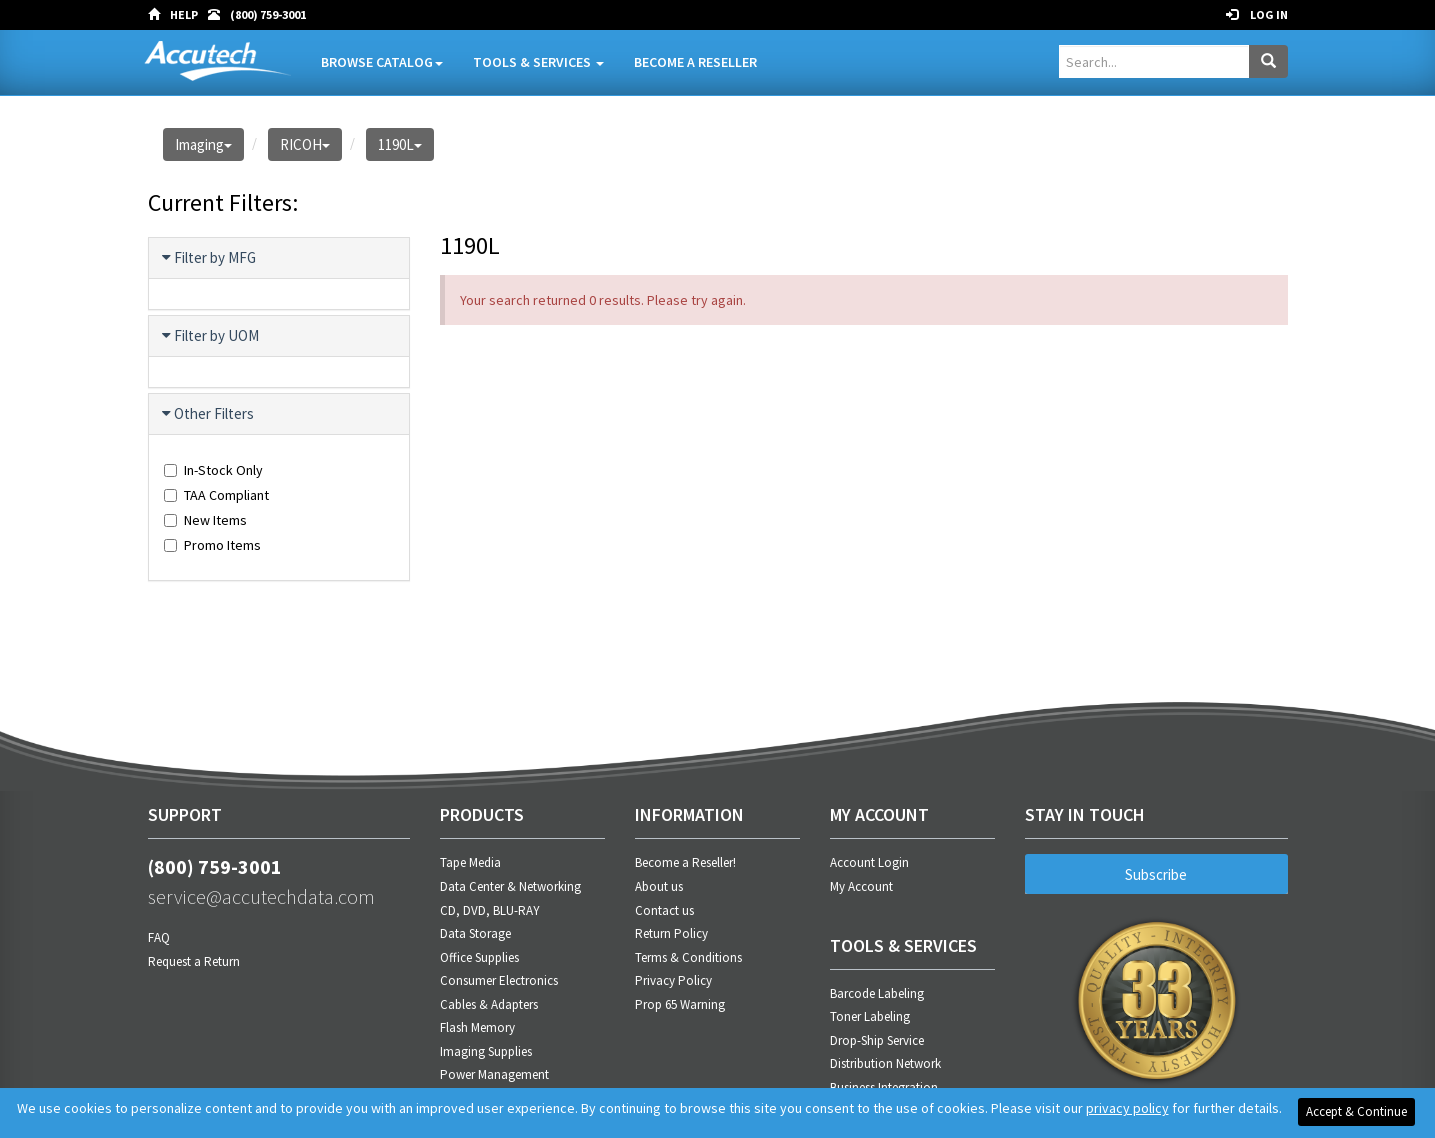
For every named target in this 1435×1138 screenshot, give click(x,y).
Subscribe (1156, 874)
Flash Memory (477, 1027)
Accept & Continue (1356, 1111)
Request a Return (194, 961)
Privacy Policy (673, 980)
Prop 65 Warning (680, 1004)
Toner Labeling (870, 1016)
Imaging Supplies (486, 1051)
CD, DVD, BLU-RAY (490, 910)
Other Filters (209, 414)
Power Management (494, 1074)
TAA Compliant (216, 495)
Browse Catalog (382, 62)
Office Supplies (479, 957)
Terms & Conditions (688, 957)
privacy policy (1127, 1108)
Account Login (869, 862)
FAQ (159, 937)
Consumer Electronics (499, 980)
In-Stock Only (213, 470)
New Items (205, 520)
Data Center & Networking (510, 886)
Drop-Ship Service (877, 1040)
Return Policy (671, 933)
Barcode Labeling (877, 993)
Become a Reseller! (685, 862)
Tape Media (470, 862)
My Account (861, 886)
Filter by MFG (210, 258)
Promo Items (212, 545)
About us (659, 886)
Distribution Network (885, 1063)
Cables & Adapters (489, 1004)
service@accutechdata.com (261, 896)
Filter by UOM (211, 336)
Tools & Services (538, 62)
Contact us (664, 910)
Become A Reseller (695, 62)
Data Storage (475, 933)
